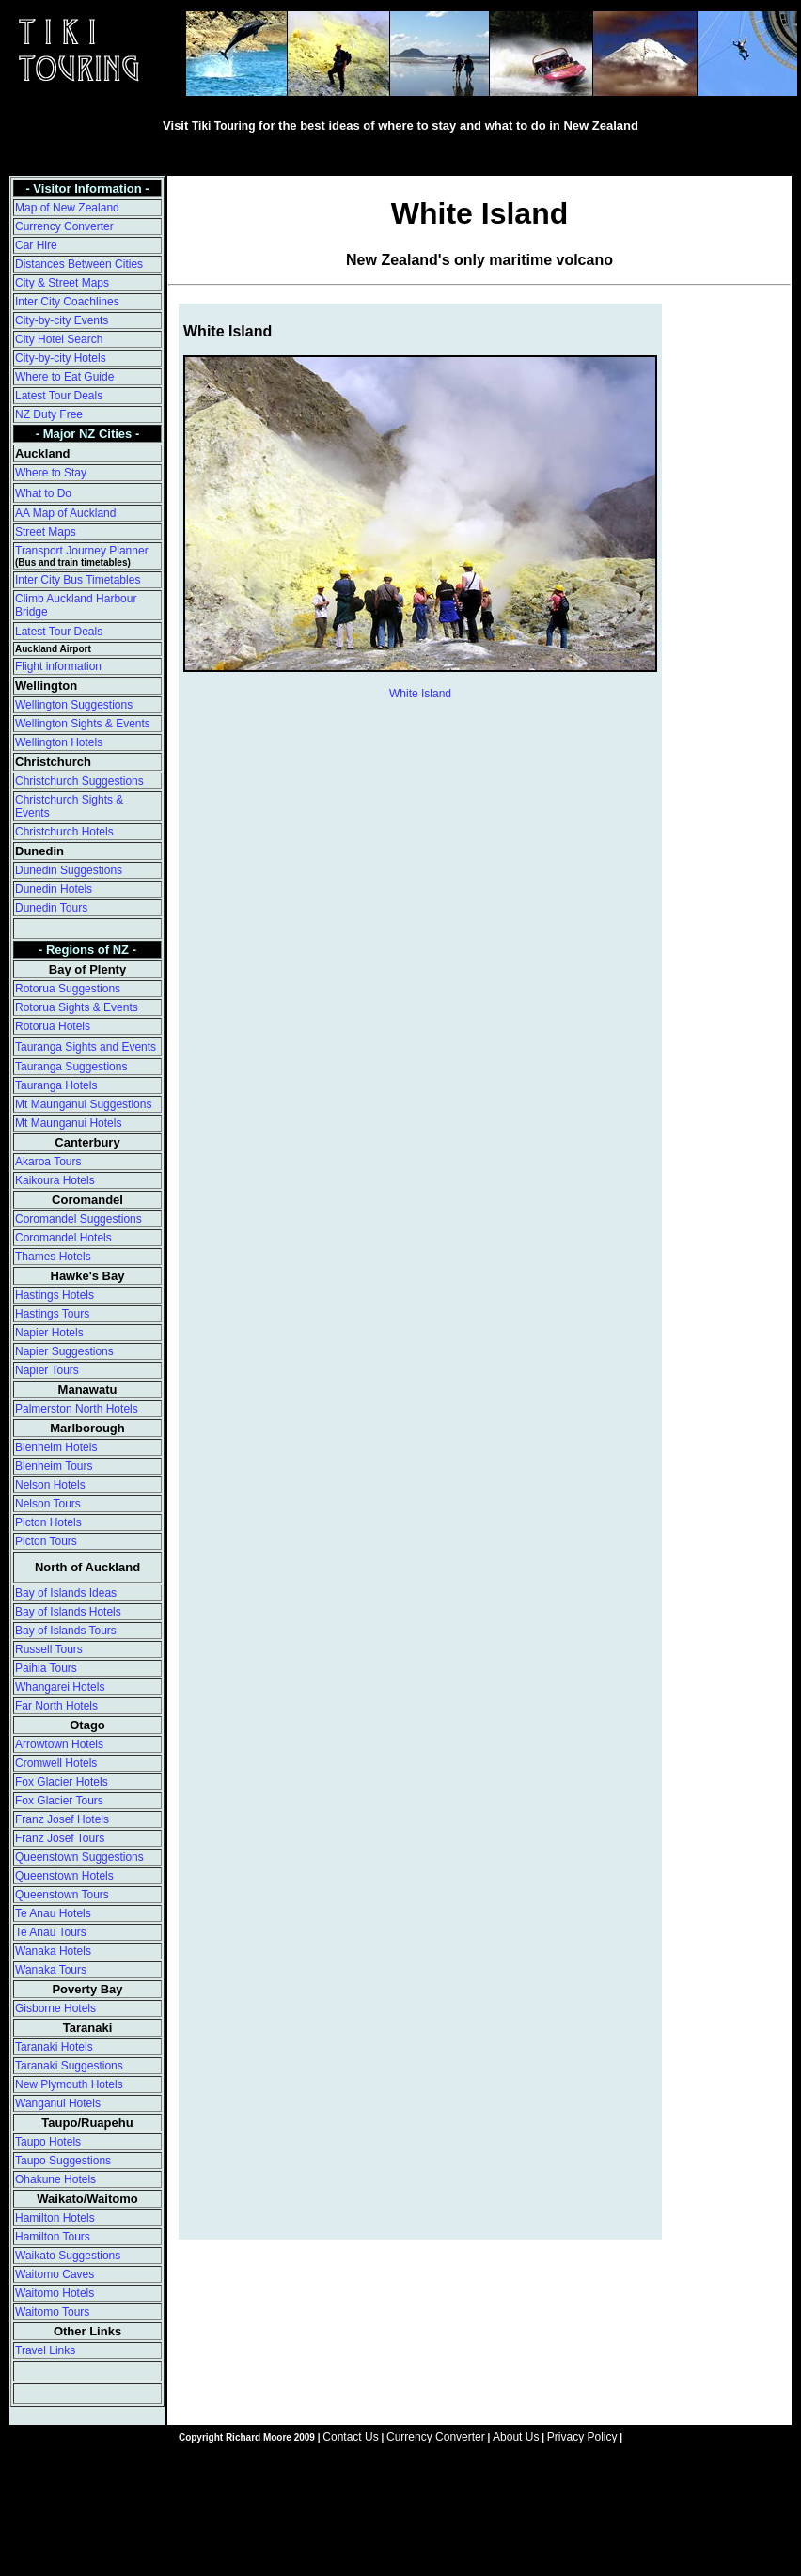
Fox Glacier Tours (59, 1800)
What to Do (43, 493)
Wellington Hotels (58, 742)
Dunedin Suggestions (68, 870)
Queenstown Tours (62, 1894)
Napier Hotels (49, 1332)
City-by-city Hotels (60, 358)
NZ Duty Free (49, 414)
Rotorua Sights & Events (76, 1007)
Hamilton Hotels (55, 2218)
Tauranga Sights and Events (85, 1047)
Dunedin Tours (51, 907)
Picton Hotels (48, 1522)
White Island (420, 693)
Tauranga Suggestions (71, 1066)
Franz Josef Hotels (62, 1819)
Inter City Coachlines (67, 301)
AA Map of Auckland (65, 513)
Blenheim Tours (54, 1466)
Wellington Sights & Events (82, 723)
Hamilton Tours (52, 2236)
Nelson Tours (48, 1503)
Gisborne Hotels (55, 2008)
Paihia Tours (46, 1668)
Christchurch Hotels (64, 831)
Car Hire (36, 245)
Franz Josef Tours (59, 1838)
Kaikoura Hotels (55, 1180)
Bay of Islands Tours (66, 1630)
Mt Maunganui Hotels (68, 1123)
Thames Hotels (53, 1256)
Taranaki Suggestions (69, 2065)
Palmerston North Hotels (76, 1408)
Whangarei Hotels (59, 1687)
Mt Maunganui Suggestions (83, 1104)
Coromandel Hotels (63, 1237)
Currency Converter (64, 226)
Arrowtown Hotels (59, 1744)
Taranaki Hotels (54, 2046)
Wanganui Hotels (58, 2103)
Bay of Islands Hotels (68, 1611)
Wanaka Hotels (53, 1951)
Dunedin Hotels (53, 889)
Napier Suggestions (64, 1351)
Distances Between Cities (79, 264)
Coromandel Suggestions (78, 1219)
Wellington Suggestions (74, 704)
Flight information (58, 666)
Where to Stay (50, 472)
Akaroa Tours (48, 1161)
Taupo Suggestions (63, 2160)
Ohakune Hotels (55, 2179)
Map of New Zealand (67, 207)
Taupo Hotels (48, 2141)
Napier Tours (47, 1370)
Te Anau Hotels (53, 1913)
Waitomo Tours (52, 2311)
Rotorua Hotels (52, 1026)
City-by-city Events (61, 320)
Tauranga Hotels (56, 1085)
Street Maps (45, 532)
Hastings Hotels (54, 1295)
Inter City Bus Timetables (77, 579)
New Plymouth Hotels (69, 2084)
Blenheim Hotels (56, 1447)
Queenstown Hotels (64, 1875)
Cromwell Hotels (56, 1763)
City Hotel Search (58, 339)
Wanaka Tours (50, 1969)
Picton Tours (46, 1541)
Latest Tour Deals (58, 395)
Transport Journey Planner (82, 550)
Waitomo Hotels (54, 2293)
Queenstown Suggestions (79, 1857)
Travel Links (45, 2350)
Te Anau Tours (50, 1932)
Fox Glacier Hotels (61, 1781)
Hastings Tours (52, 1313)
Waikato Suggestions (67, 2255)
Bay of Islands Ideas (66, 1593)
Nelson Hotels (50, 1484)
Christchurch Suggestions (79, 781)
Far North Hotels (56, 1705)
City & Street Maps (62, 282)
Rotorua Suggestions (67, 988)
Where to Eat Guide (64, 376)
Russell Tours (49, 1649)
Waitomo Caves (54, 2274)
